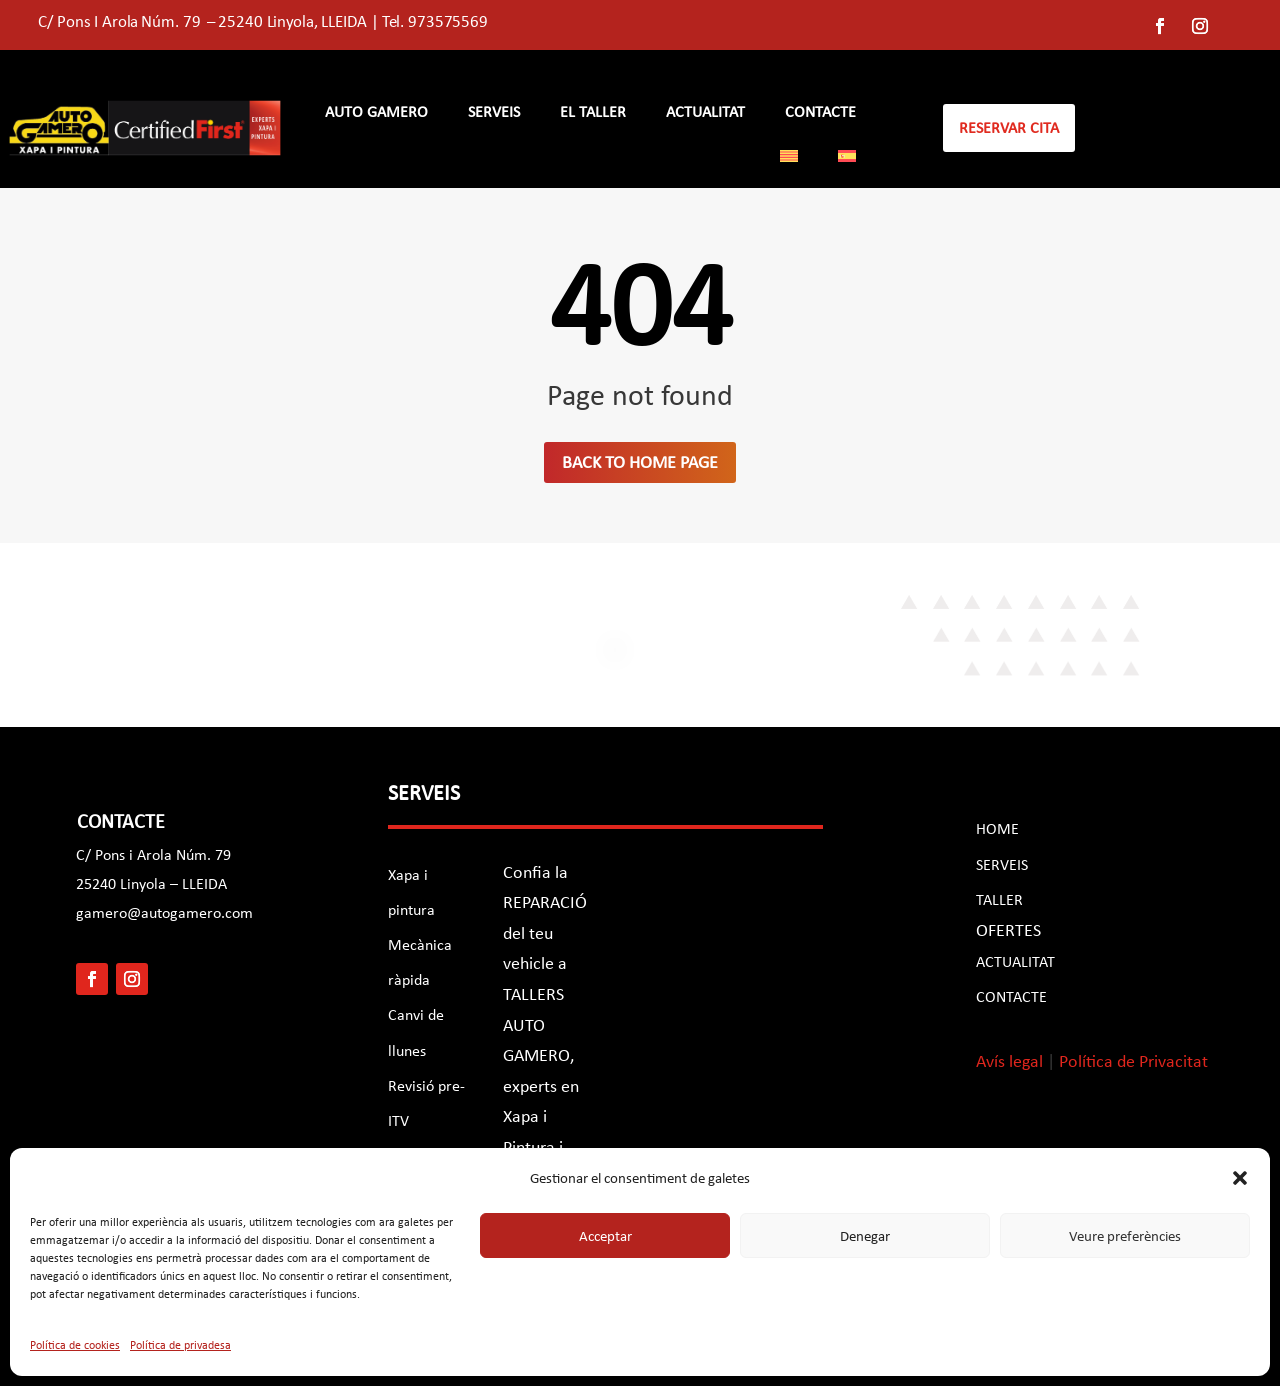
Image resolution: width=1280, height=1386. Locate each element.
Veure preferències (1125, 1236)
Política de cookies (75, 1345)
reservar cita (1009, 127)
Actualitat (705, 113)
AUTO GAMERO (376, 113)
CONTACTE (820, 113)
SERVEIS (494, 113)
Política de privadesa (180, 1345)
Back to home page (640, 462)
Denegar (865, 1236)
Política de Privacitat (1133, 1061)
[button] (1240, 1178)
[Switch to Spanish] (847, 160)
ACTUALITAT (1015, 961)
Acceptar (605, 1236)
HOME (997, 828)
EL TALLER (593, 113)
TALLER (999, 899)
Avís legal (1009, 1061)
